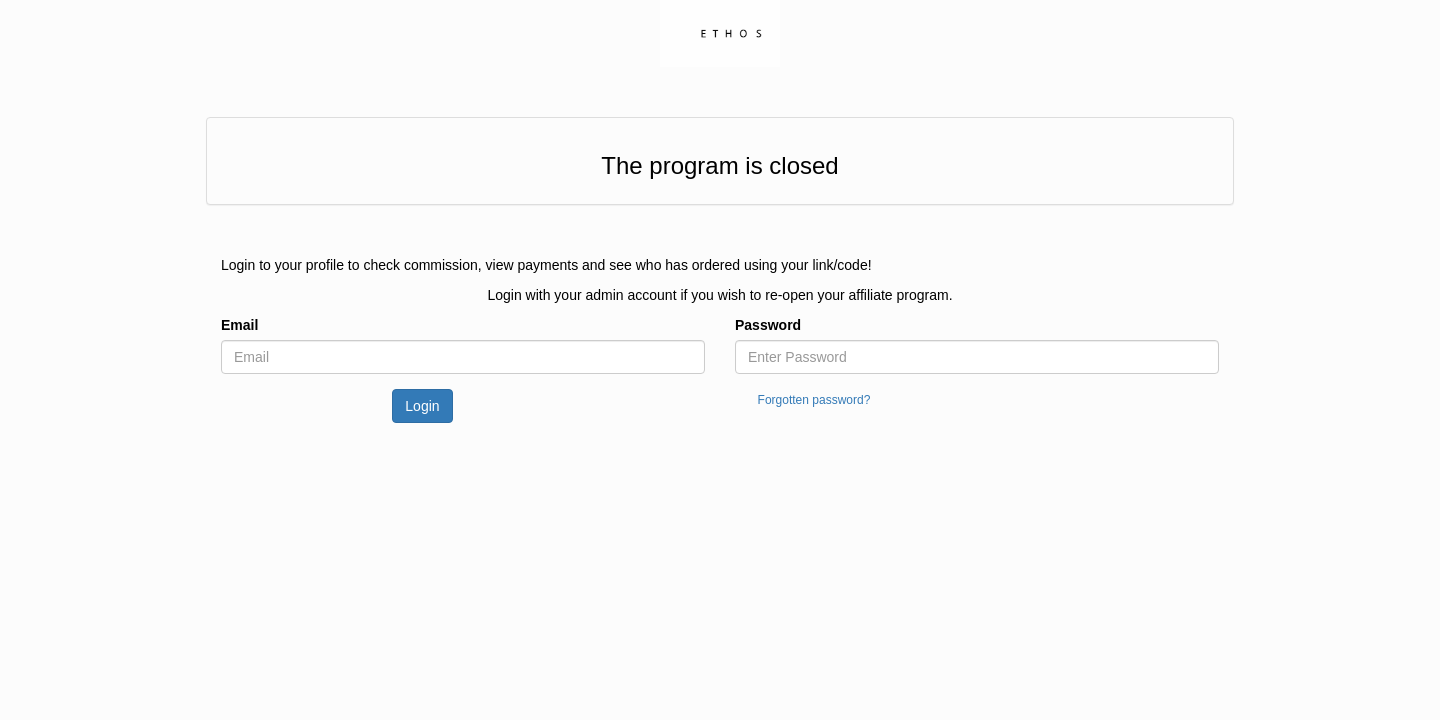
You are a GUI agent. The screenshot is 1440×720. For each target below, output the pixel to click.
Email (239, 325)
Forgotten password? (814, 400)
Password (768, 325)
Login (422, 406)
